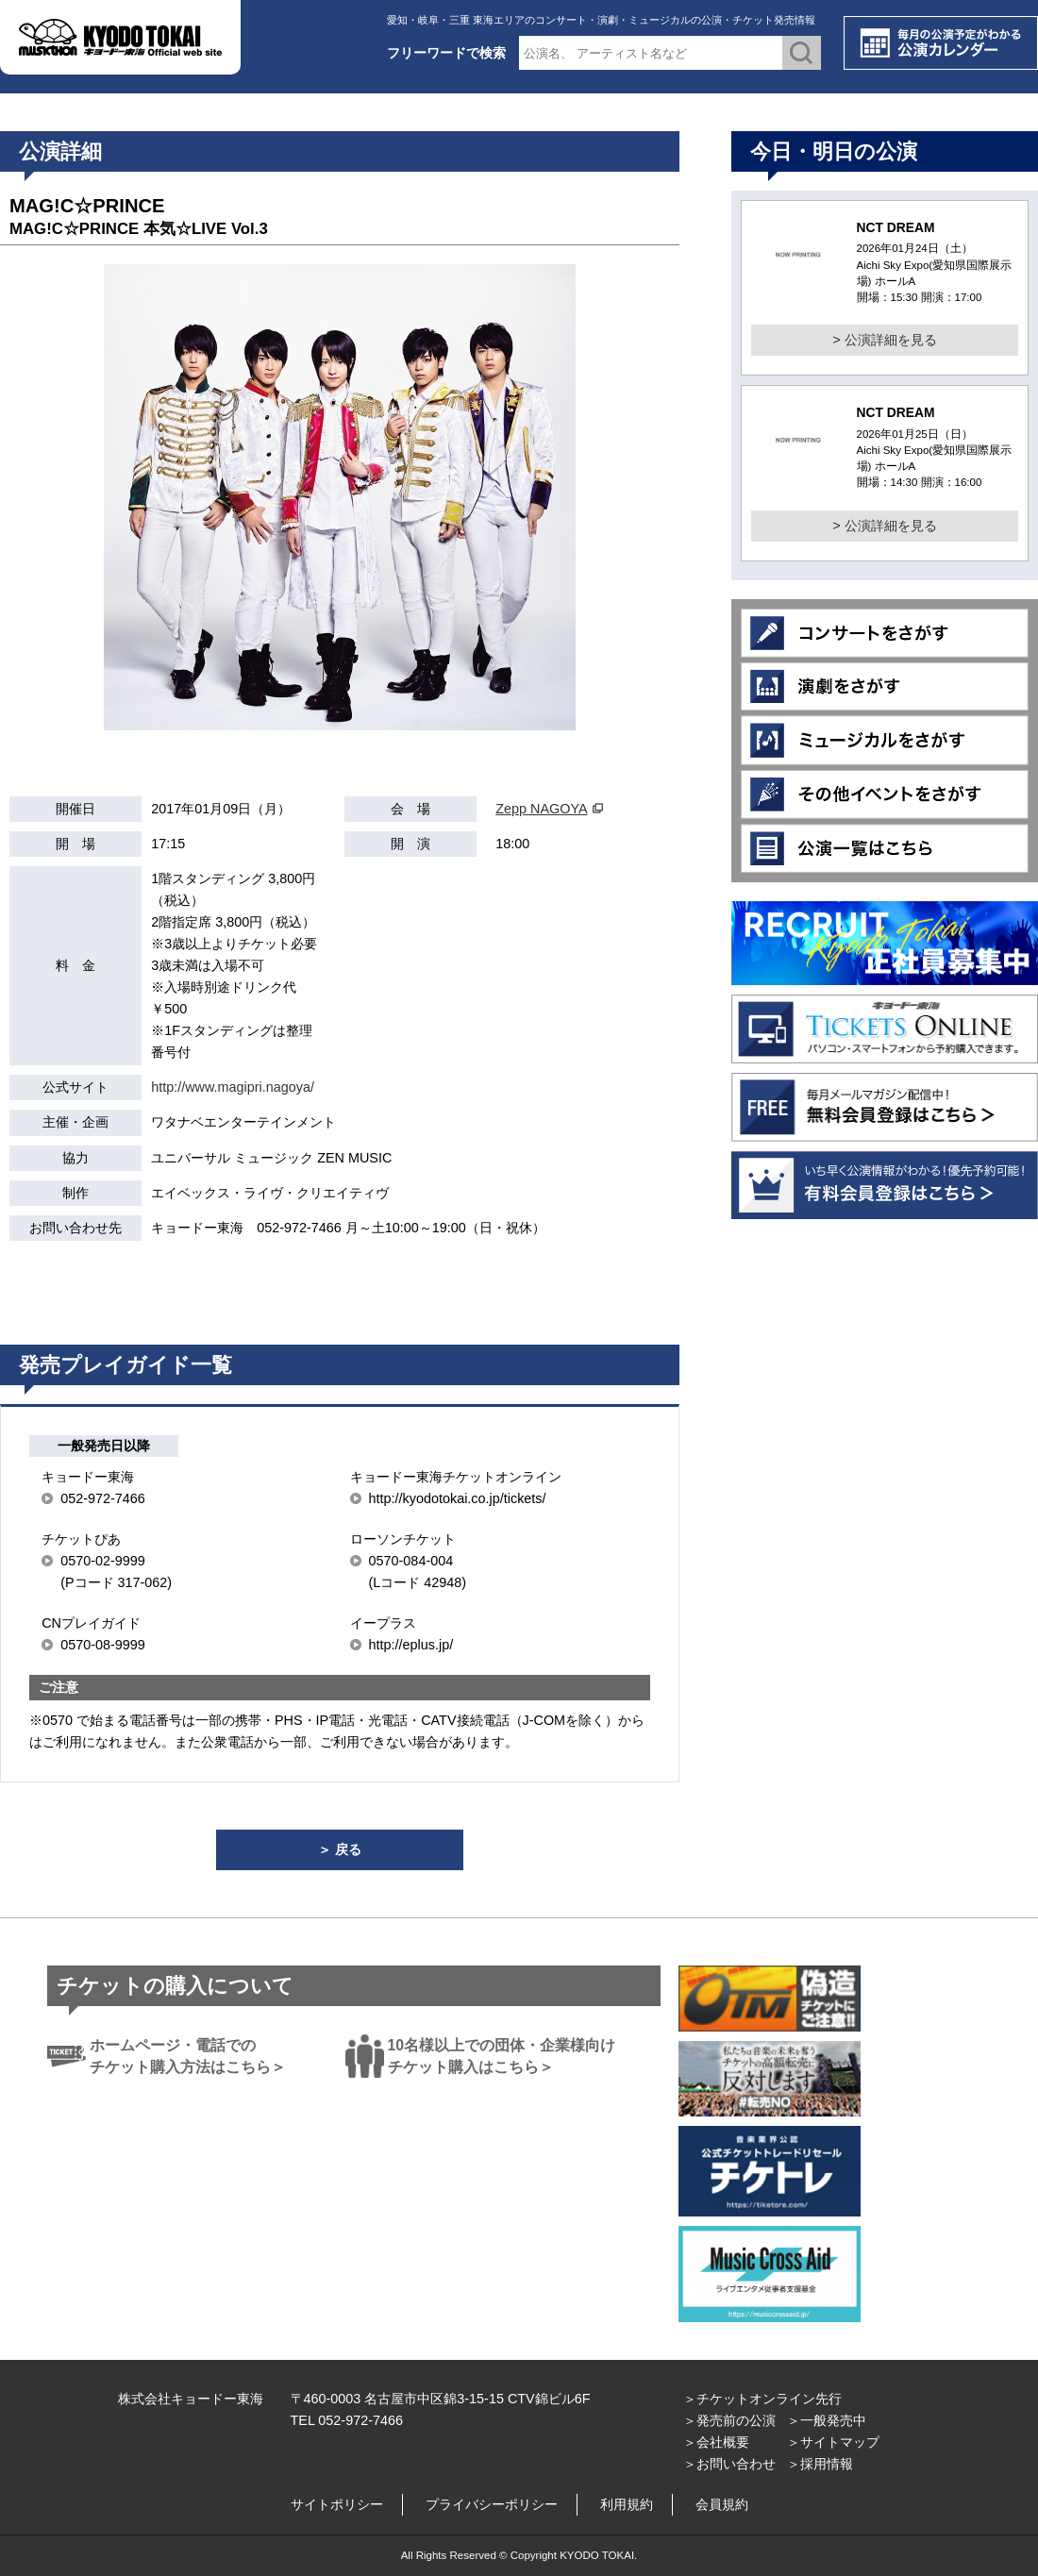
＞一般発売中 (826, 2420)
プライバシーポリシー (492, 2504)
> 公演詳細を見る (884, 339)
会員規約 (721, 2504)
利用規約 (626, 2504)
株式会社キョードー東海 (190, 2398)
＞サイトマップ (833, 2442)
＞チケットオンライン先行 (762, 2398)
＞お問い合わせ (729, 2463)
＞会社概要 (716, 2442)
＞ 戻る (339, 1849)
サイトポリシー (337, 2504)
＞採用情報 (820, 2463)
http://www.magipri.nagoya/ (232, 1087)
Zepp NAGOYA (541, 808)
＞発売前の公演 (729, 2420)
